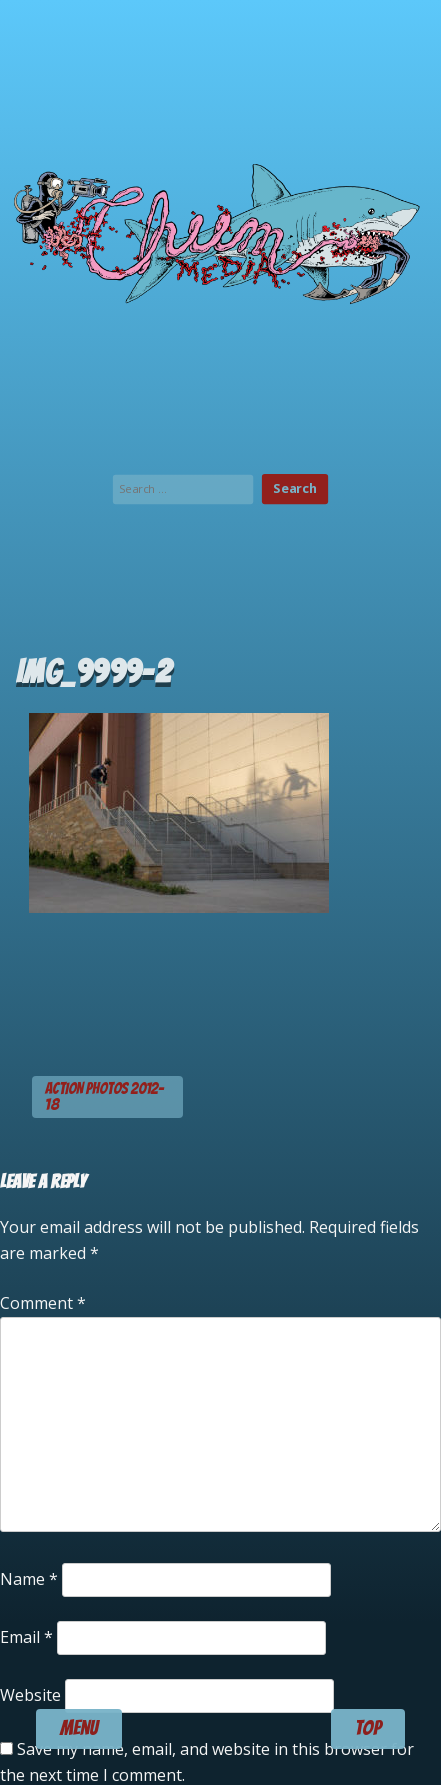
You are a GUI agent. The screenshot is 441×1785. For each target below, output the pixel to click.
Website (30, 1695)
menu (79, 1728)
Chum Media (220, 230)
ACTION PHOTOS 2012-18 (104, 1096)
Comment (43, 1303)
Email (26, 1637)
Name (29, 1579)
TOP (368, 1728)
